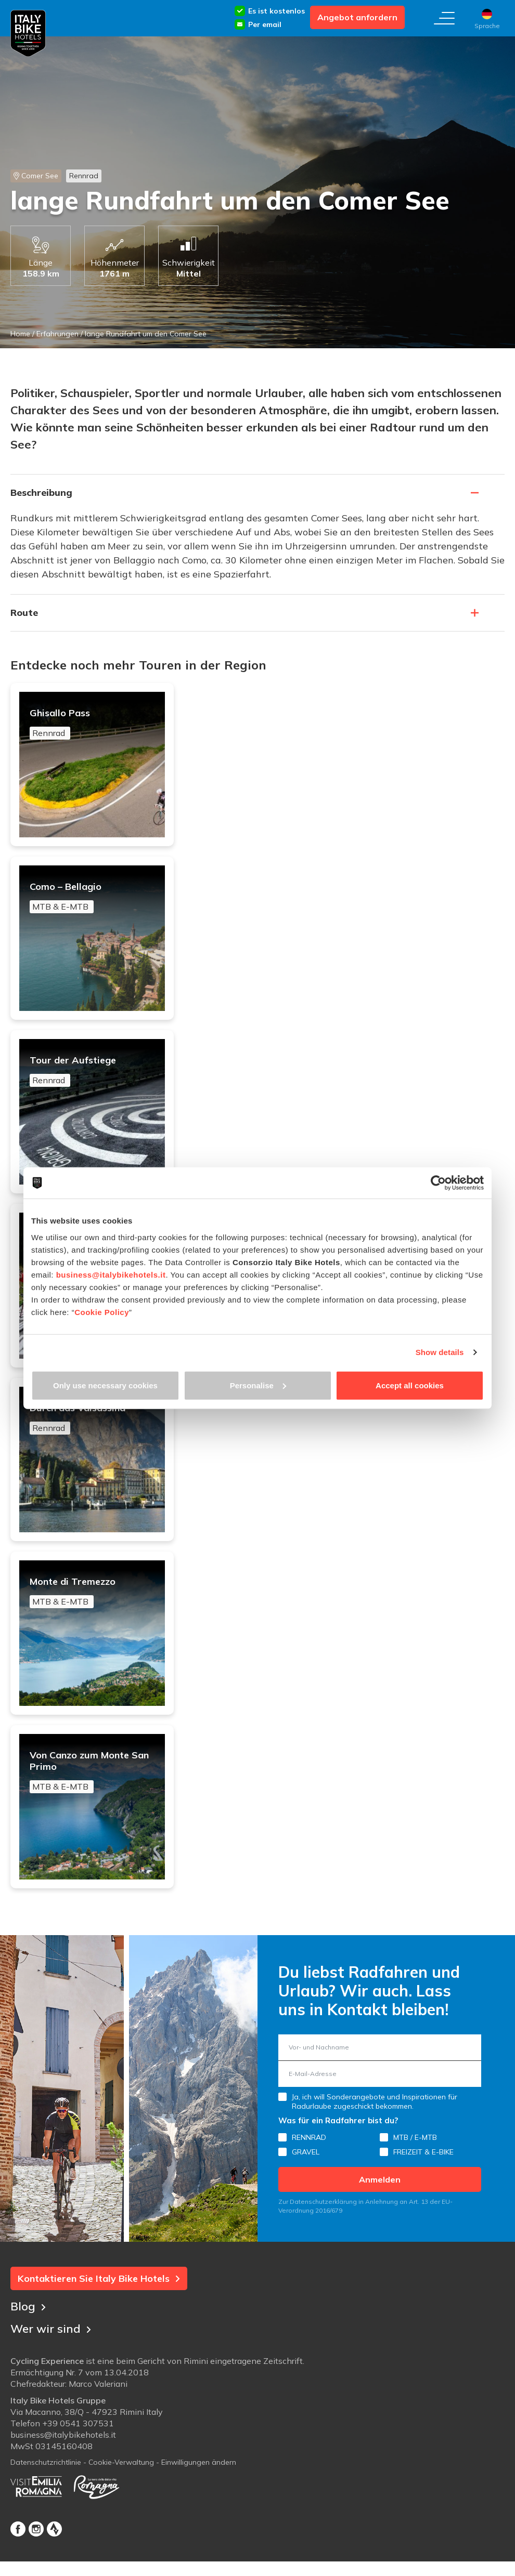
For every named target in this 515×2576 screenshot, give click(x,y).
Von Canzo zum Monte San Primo (94, 1789)
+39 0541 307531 (78, 2445)
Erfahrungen (57, 333)
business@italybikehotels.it (111, 1274)
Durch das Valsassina (94, 1430)
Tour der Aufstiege (94, 1077)
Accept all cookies (410, 1385)
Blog (28, 2327)
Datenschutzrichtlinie (45, 2484)
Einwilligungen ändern (198, 2484)
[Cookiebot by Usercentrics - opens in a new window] (438, 1183)
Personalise (258, 1385)
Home (20, 333)
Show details (440, 1352)
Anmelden (380, 2201)
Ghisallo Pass (94, 723)
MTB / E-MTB (415, 2158)
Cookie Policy (101, 1311)
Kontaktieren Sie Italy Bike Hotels (99, 2300)
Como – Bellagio (94, 900)
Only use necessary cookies (105, 1385)
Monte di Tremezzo (94, 1607)
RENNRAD (309, 2158)
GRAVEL (305, 2173)
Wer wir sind (51, 2350)
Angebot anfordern (357, 17)
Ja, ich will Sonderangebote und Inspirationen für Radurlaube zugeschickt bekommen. (374, 2122)
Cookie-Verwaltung (121, 2484)
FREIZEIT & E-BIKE (423, 2173)
